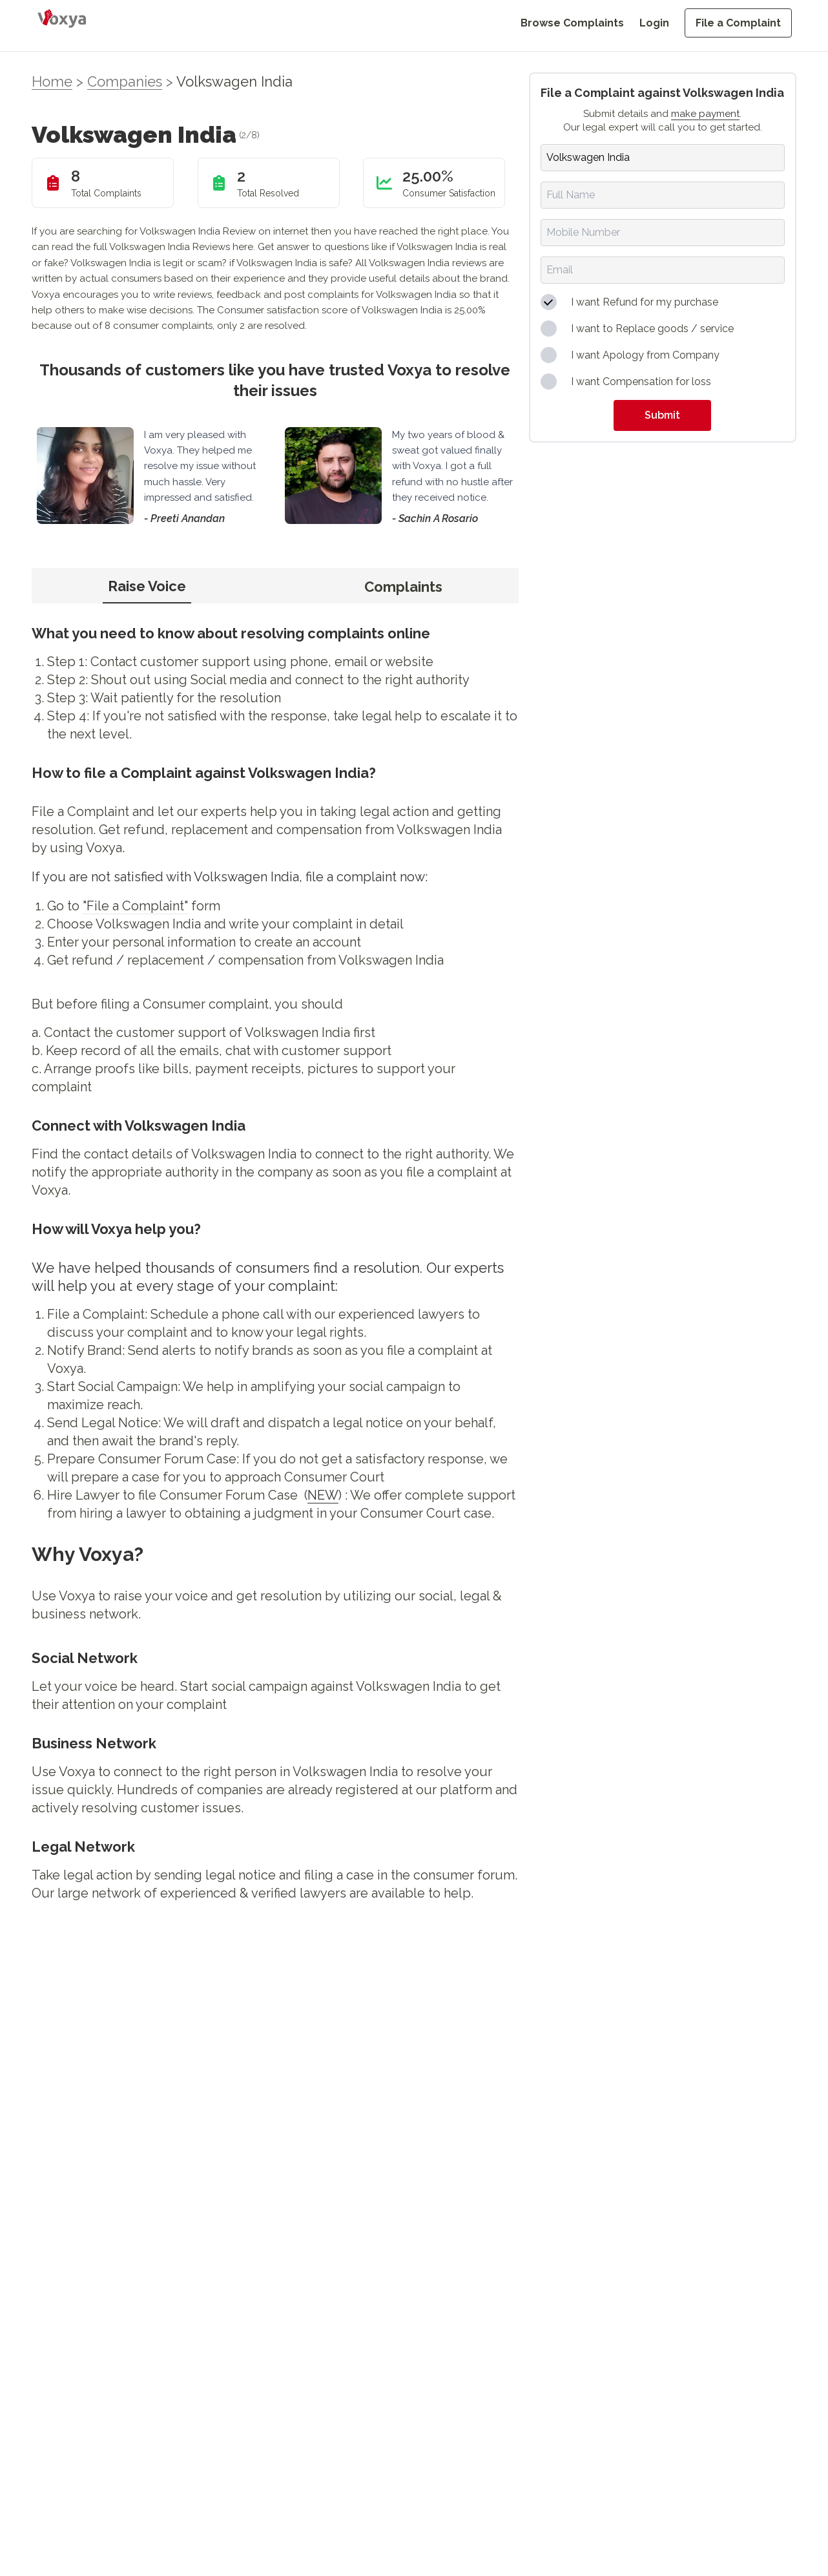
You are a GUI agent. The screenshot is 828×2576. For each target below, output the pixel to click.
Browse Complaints (572, 23)
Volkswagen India (234, 81)
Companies (124, 81)
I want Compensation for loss (641, 381)
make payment (705, 114)
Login (654, 23)
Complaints (403, 586)
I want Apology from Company (645, 355)
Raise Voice (147, 586)
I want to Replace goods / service (652, 328)
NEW (322, 1495)
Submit (662, 415)
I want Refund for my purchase (644, 302)
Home (52, 81)
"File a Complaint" (135, 906)
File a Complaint (738, 23)
